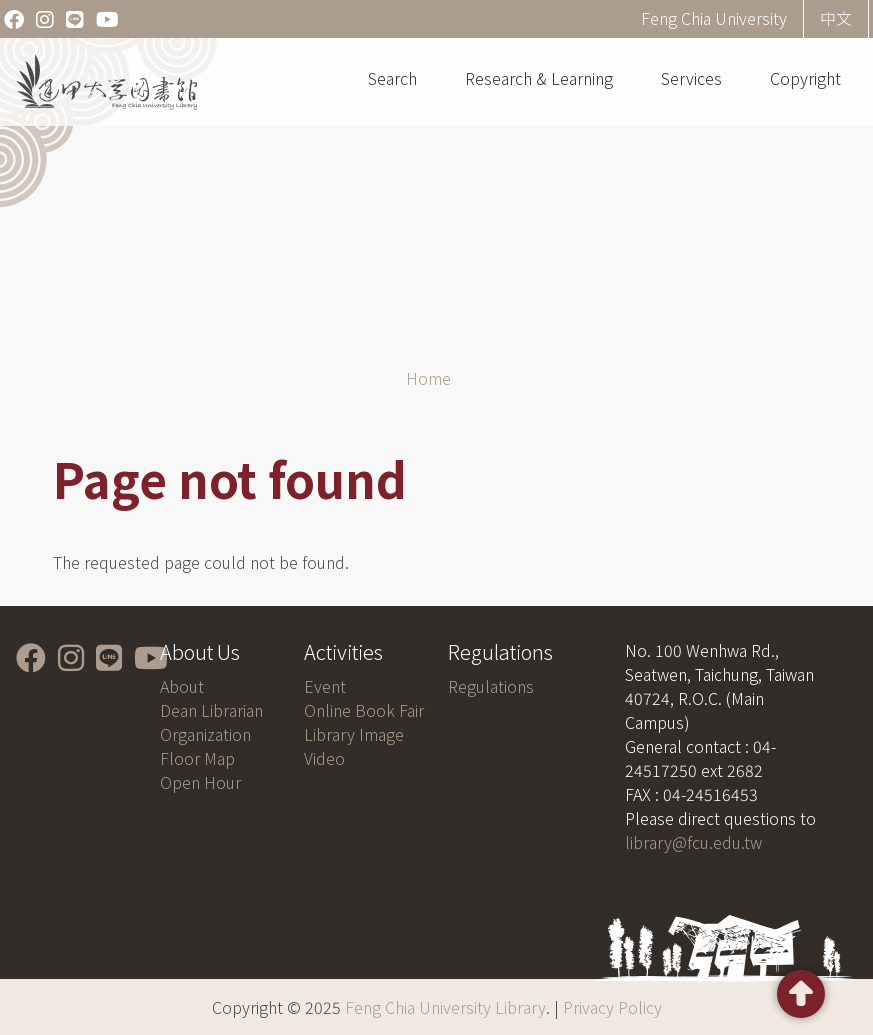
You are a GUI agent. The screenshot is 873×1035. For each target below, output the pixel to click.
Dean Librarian (211, 710)
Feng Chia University (714, 18)
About (182, 686)
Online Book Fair (364, 710)
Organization (205, 734)
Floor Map (197, 758)
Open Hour (200, 782)
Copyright (805, 78)
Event (325, 686)
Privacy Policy (612, 1007)
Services (691, 78)
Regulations (491, 686)
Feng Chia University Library (445, 1007)
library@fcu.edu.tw (693, 842)
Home (428, 378)
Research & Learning (539, 78)
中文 (836, 18)
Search (392, 78)
